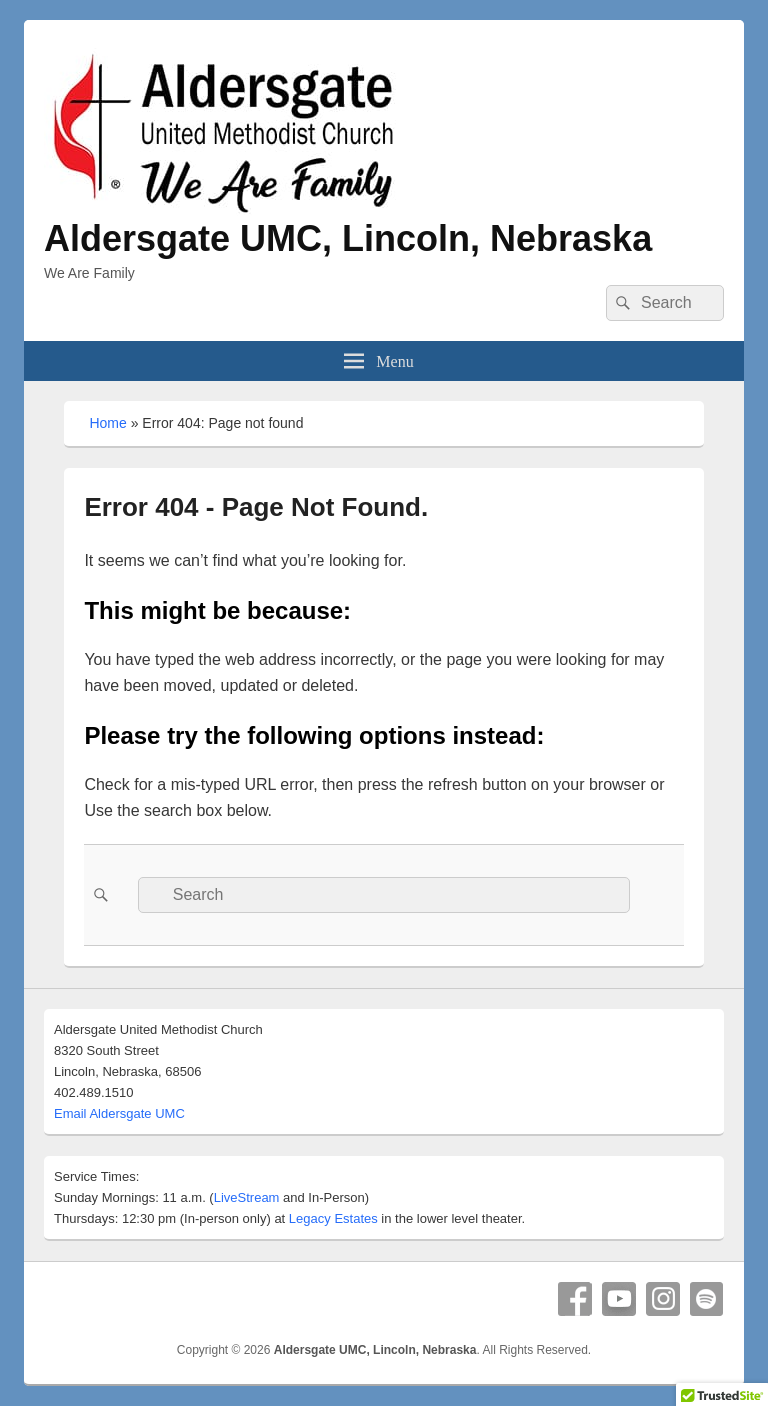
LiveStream (247, 1197)
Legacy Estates (333, 1218)
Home (107, 423)
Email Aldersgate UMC (119, 1113)
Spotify (707, 1299)
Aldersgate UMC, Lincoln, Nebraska (348, 238)
